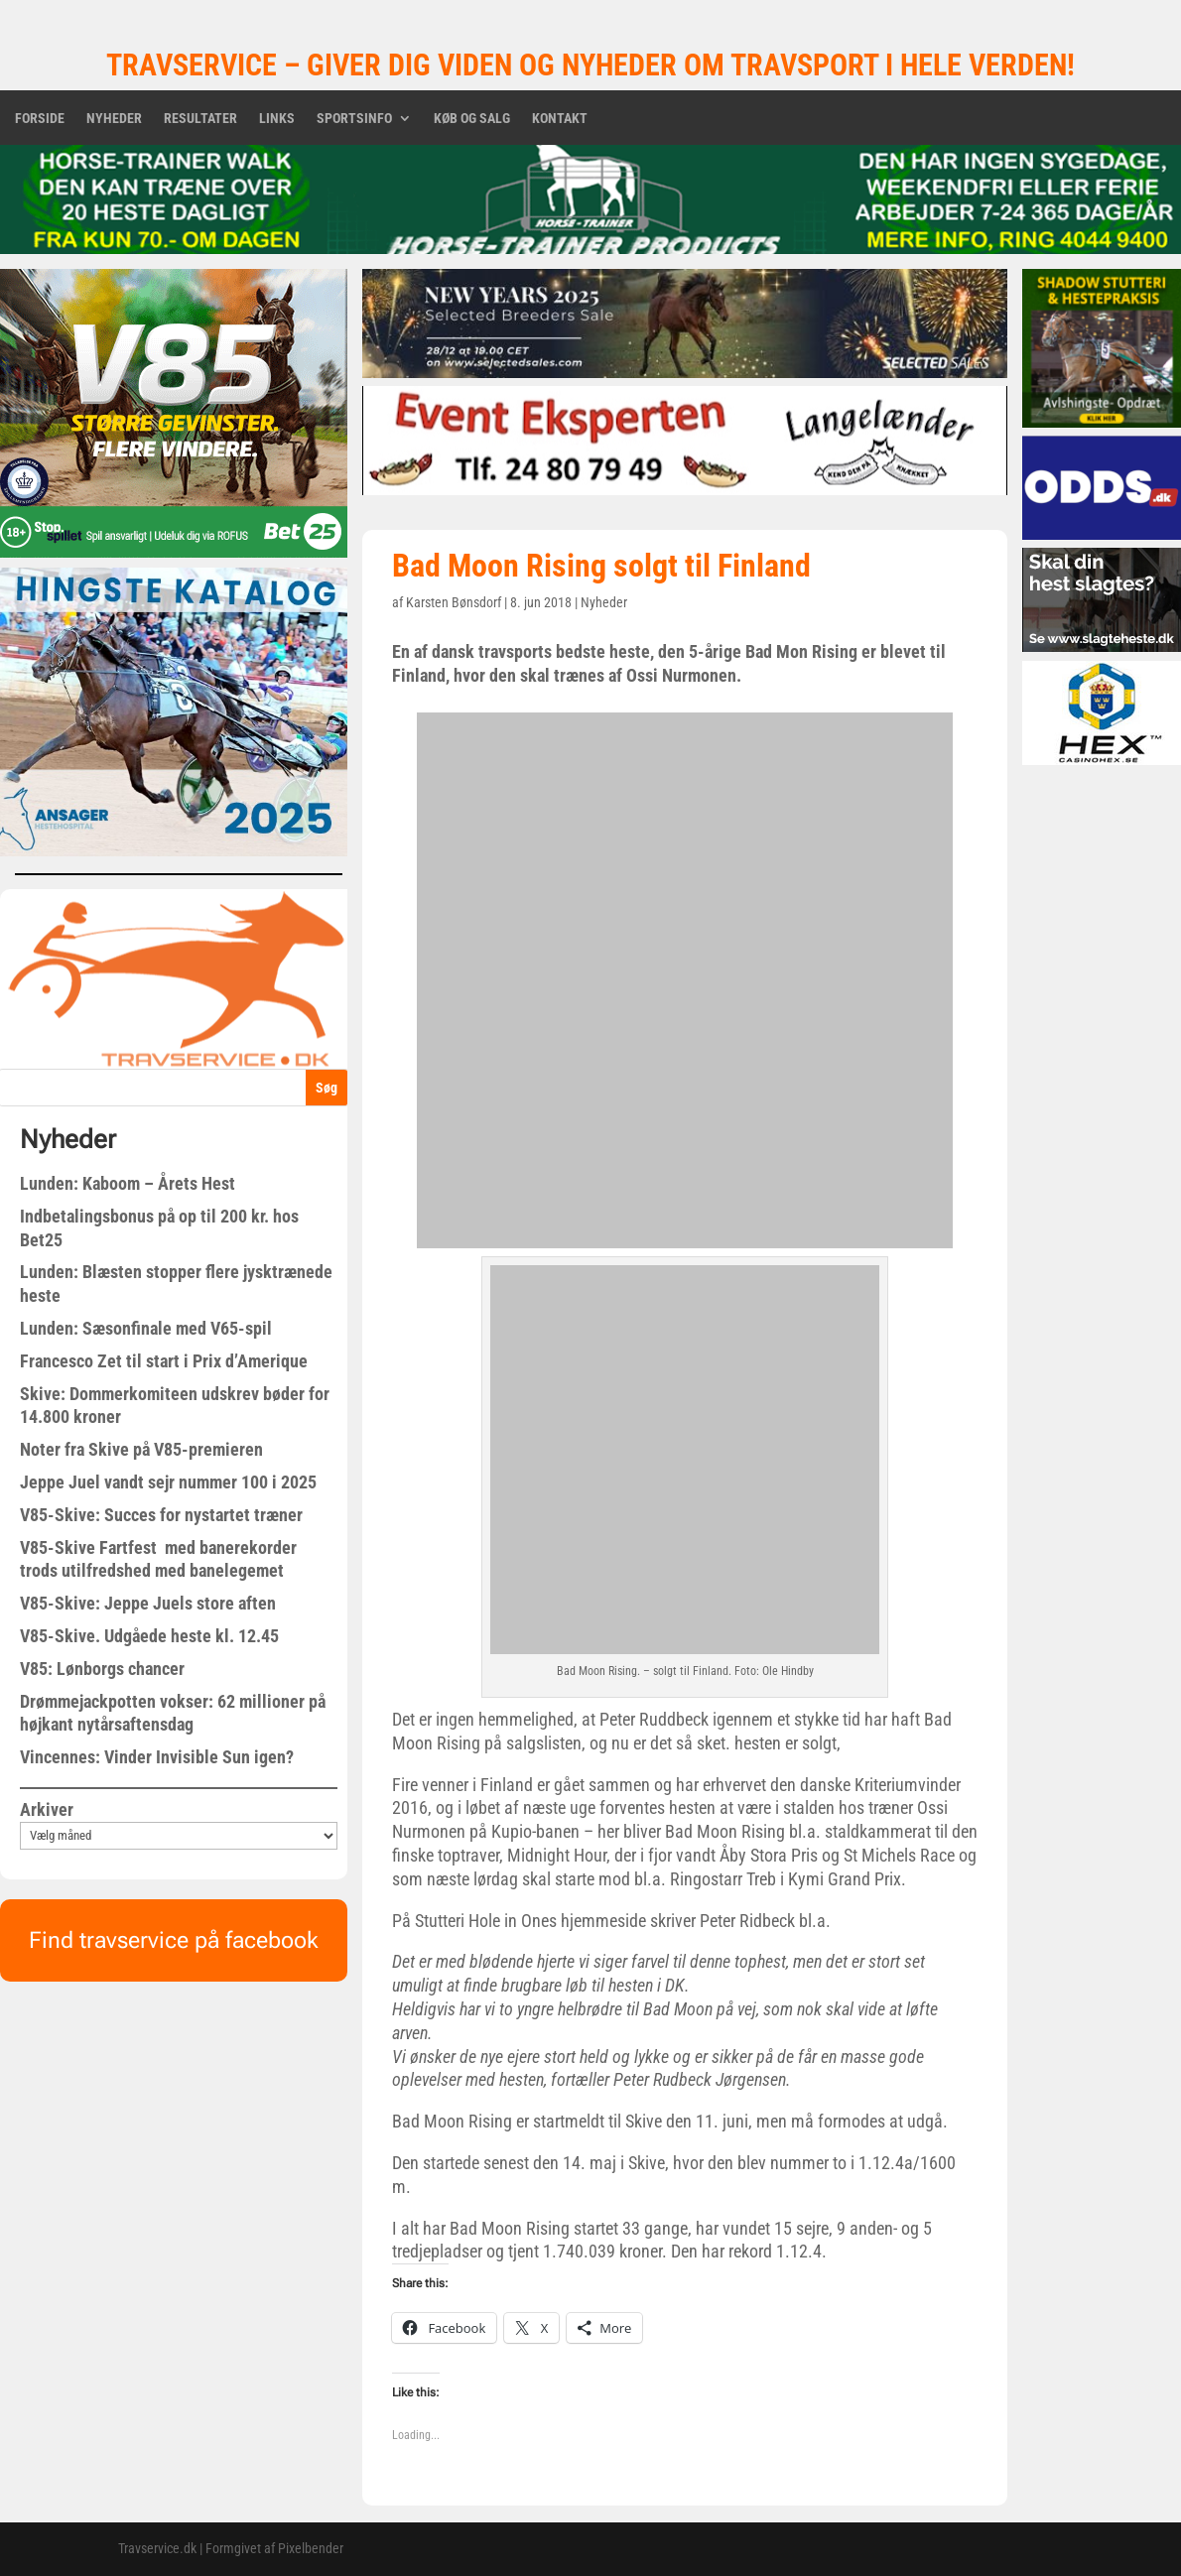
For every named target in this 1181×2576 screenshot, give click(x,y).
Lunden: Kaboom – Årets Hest (127, 1183)
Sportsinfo (354, 118)
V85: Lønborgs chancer (102, 1668)
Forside (40, 118)
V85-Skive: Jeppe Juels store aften (148, 1603)
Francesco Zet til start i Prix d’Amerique (164, 1361)
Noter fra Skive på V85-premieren (141, 1449)
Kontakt (560, 118)
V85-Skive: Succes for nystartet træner (161, 1514)
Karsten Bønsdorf (453, 602)
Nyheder (114, 118)
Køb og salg (472, 118)
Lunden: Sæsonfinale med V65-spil (146, 1328)
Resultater (200, 118)
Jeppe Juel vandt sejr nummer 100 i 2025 (168, 1482)
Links (277, 118)
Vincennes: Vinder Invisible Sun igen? (157, 1756)
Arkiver (46, 1809)
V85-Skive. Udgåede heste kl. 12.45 (149, 1635)
